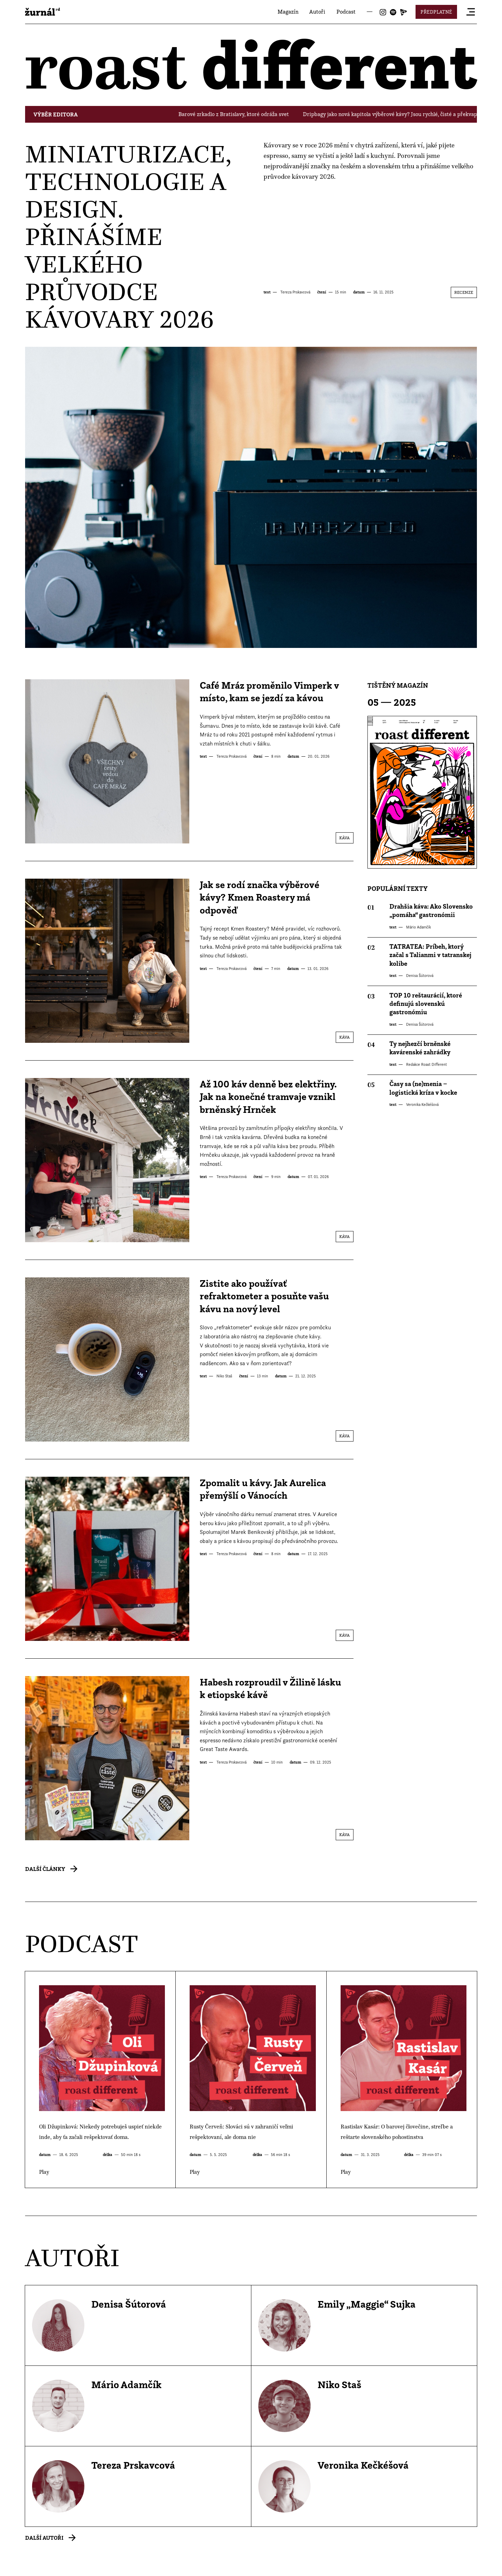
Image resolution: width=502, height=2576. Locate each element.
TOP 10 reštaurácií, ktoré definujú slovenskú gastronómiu (425, 1003)
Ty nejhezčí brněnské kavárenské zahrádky (419, 1048)
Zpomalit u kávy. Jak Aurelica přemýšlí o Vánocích (263, 1489)
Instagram (383, 12)
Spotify (393, 12)
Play (100, 2079)
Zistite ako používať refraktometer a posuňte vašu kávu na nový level (264, 1296)
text (267, 292)
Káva (344, 837)
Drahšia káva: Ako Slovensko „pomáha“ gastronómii (431, 910)
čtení (321, 292)
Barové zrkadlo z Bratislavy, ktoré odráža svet (242, 114)
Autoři (317, 11)
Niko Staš (223, 1376)
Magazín (287, 11)
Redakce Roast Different (426, 1064)
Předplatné (436, 12)
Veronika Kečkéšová (422, 1104)
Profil (138, 2325)
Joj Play (403, 12)
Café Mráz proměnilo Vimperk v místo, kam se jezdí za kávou (269, 691)
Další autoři (44, 2537)
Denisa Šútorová (419, 975)
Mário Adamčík (418, 927)
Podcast (346, 11)
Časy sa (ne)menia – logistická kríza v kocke (423, 1088)
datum (359, 292)
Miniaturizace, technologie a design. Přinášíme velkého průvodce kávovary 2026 (128, 236)
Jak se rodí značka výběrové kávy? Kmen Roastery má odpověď (259, 897)
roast (42, 12)
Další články (45, 1868)
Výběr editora (55, 114)
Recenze (463, 292)
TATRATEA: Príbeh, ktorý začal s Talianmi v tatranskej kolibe (430, 955)
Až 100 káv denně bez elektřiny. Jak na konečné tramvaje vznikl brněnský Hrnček (268, 1096)
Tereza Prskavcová (294, 292)
